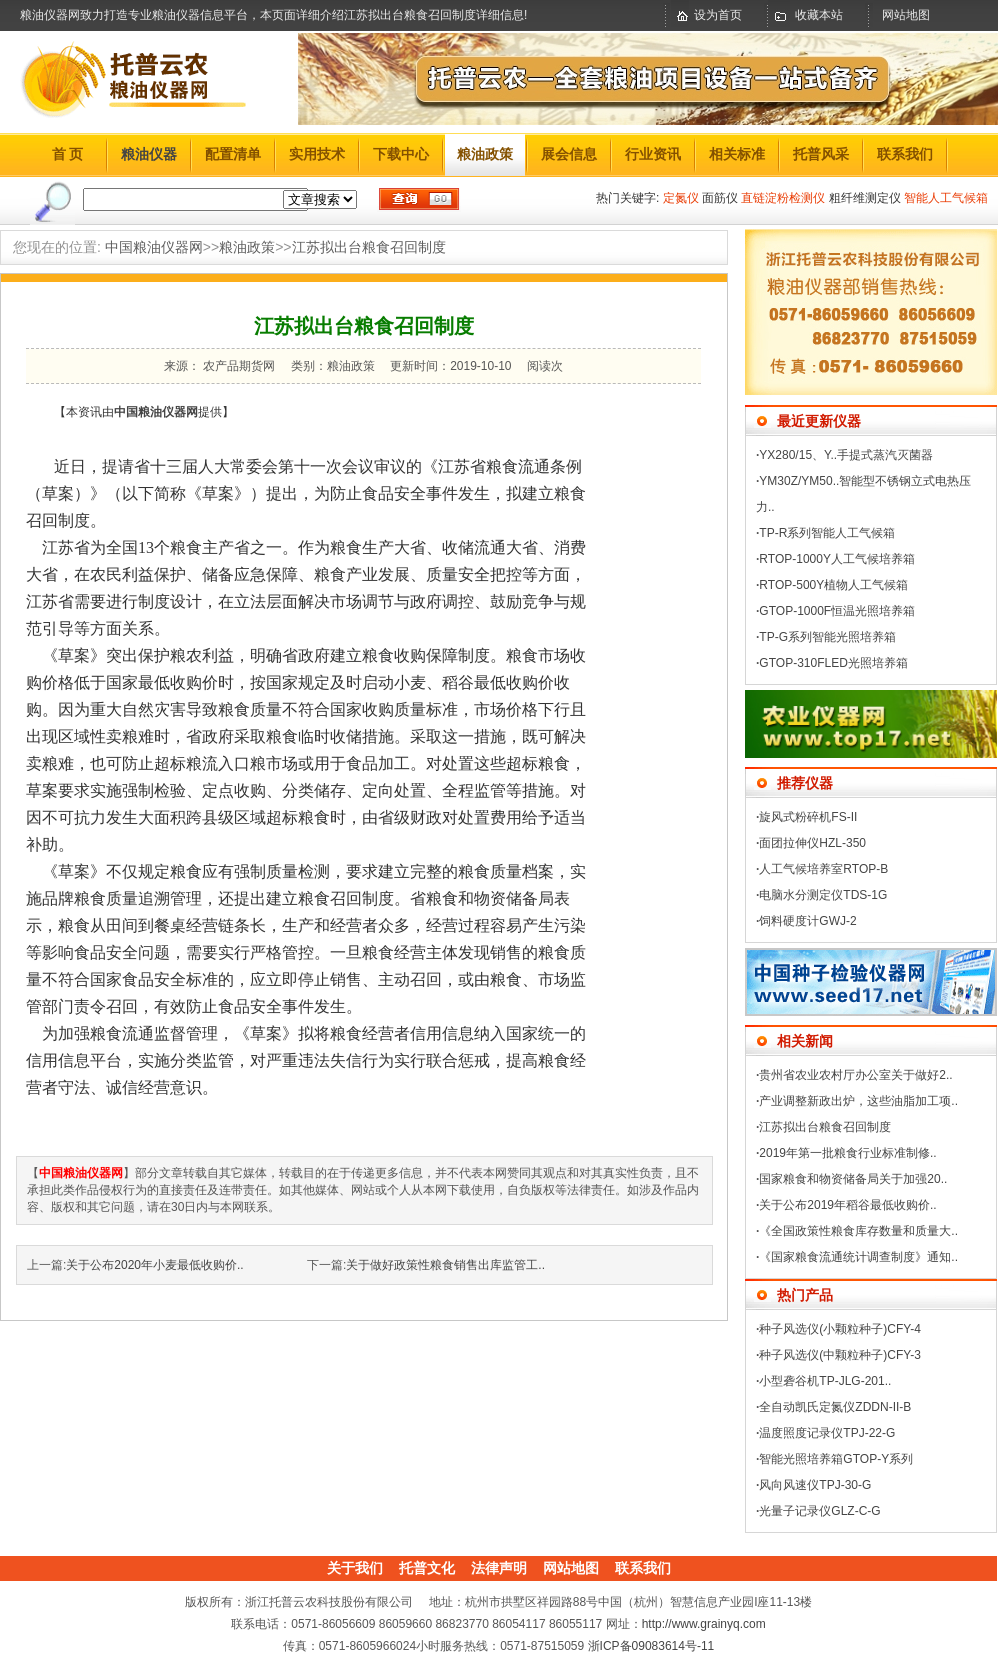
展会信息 (569, 154)
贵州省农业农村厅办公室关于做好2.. (855, 1075)
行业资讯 (653, 154)
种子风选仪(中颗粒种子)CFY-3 (840, 1355)
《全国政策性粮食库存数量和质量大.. (858, 1231)
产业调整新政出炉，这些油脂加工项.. (858, 1101)
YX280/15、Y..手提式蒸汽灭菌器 (846, 455)
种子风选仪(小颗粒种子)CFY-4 (840, 1329)
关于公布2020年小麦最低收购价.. (154, 1265)
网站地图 (906, 15)
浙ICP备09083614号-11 (651, 1646)
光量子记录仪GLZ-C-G (819, 1511)
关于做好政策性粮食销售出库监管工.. (445, 1265)
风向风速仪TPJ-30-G (815, 1485)
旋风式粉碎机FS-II (808, 817)
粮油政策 (485, 154)
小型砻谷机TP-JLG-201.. (825, 1381)
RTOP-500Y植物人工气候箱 (833, 585)
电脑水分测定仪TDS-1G (823, 895)
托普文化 (427, 1568)
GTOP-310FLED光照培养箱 (833, 663)
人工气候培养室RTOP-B (823, 869)
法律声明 (499, 1568)
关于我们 (355, 1568)
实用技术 (317, 154)
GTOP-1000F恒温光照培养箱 (837, 611)
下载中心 (401, 154)
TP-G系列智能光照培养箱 (827, 637)
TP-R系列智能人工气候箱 (827, 533)
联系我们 (905, 154)
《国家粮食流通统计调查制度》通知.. (858, 1257)
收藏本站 (819, 15)
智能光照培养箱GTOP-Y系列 (836, 1459)
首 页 (68, 154)
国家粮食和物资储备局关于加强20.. (853, 1179)
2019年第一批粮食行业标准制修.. (847, 1153)
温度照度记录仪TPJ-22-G (827, 1433)
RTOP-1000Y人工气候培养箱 (837, 559)
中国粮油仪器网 (154, 247)
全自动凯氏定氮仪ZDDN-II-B (835, 1407)
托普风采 (821, 154)
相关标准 (737, 154)
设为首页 (718, 15)
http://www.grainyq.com (704, 1624)
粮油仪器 (149, 154)
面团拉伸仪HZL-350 (812, 843)
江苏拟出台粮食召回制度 (369, 247)
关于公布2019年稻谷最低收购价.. (847, 1205)
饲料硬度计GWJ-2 (807, 921)
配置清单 (233, 154)
